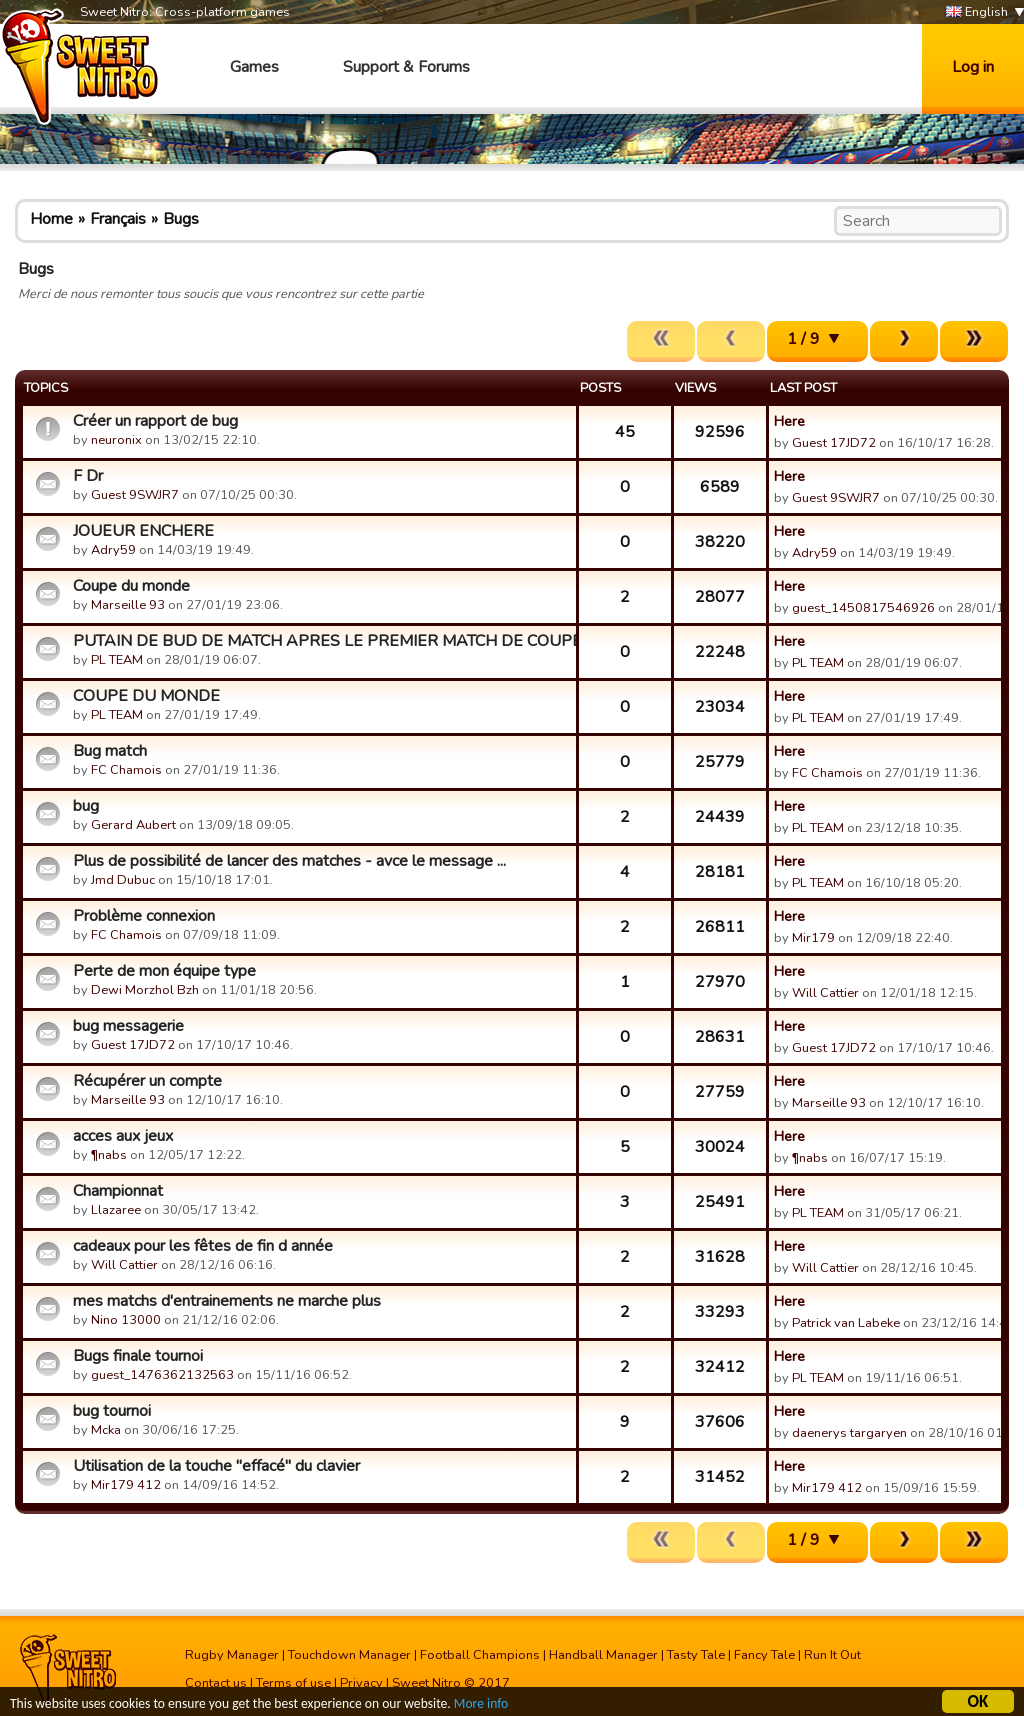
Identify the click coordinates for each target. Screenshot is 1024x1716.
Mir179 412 (126, 1485)
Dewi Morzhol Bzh (145, 990)
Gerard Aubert (133, 825)
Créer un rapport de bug (155, 421)
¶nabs (109, 1155)
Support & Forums (406, 67)
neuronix (116, 440)
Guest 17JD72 (834, 443)
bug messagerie (128, 1026)
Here (789, 421)
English (977, 12)
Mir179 (813, 938)
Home (51, 219)
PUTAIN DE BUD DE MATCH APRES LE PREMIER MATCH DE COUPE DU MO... (322, 641)
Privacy (361, 1683)
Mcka (107, 1430)
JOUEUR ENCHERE (143, 531)
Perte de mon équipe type (164, 971)
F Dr (88, 476)
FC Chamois (126, 770)
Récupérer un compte (147, 1081)
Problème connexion (144, 916)
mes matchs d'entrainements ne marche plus (227, 1301)
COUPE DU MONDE (146, 696)
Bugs (181, 219)
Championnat (118, 1191)
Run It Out (832, 1655)
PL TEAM (117, 660)
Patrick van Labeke (846, 1323)
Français (118, 219)
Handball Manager (603, 1655)
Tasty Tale (696, 1655)
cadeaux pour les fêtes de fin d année (203, 1246)
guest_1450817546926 (863, 608)
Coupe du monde (131, 586)
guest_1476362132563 (162, 1375)
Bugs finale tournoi (138, 1356)
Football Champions (480, 1655)
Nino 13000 (126, 1320)
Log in (973, 67)
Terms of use (293, 1683)
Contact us (216, 1683)
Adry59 (113, 550)
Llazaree (116, 1210)
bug (86, 806)
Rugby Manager (232, 1655)
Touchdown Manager (349, 1655)
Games (254, 67)
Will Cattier (825, 993)
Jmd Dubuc (123, 880)
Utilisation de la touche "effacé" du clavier (216, 1466)
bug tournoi (112, 1411)
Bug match (110, 751)
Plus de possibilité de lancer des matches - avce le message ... (289, 861)
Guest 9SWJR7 (135, 495)
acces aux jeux (123, 1136)
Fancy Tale (764, 1655)
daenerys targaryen (849, 1433)
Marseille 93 (128, 605)
